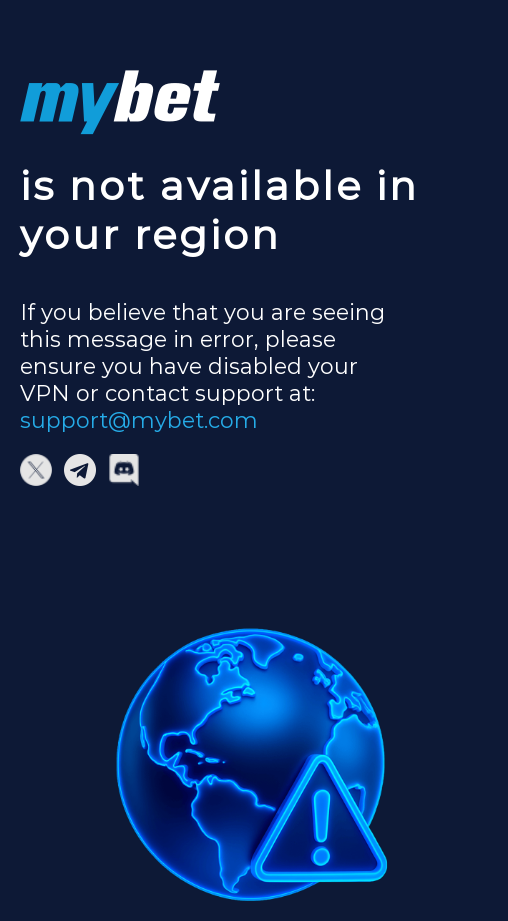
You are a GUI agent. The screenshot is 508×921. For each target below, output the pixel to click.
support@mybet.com (139, 420)
